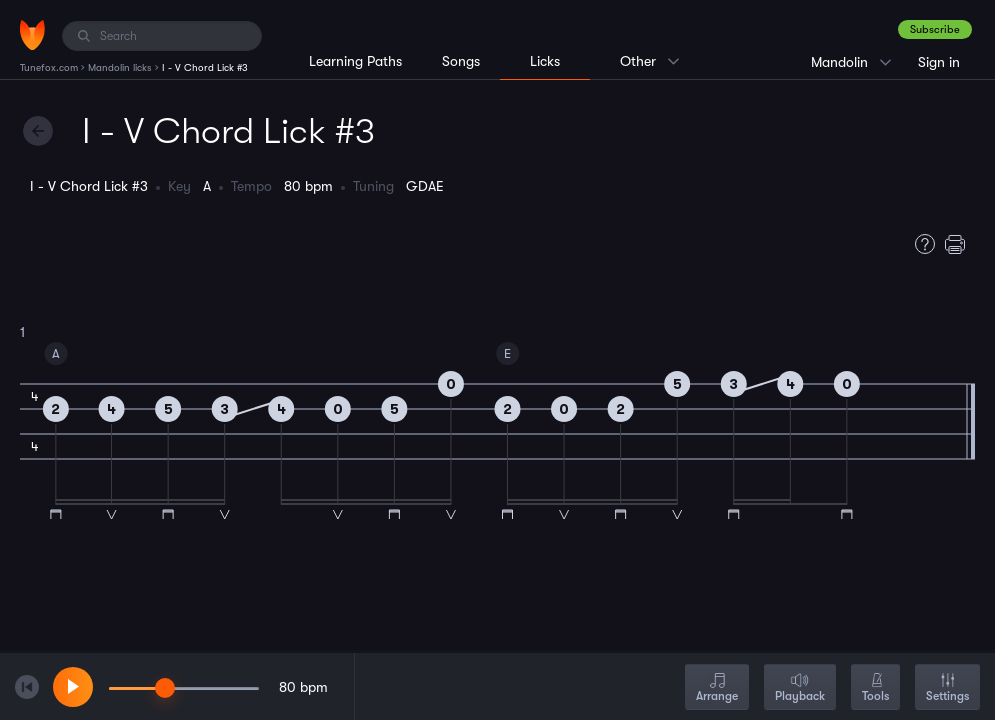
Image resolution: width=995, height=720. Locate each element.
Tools (875, 688)
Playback (800, 688)
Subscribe (935, 29)
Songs (461, 61)
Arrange (717, 688)
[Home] (32, 35)
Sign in (939, 62)
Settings (947, 688)
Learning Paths (355, 61)
